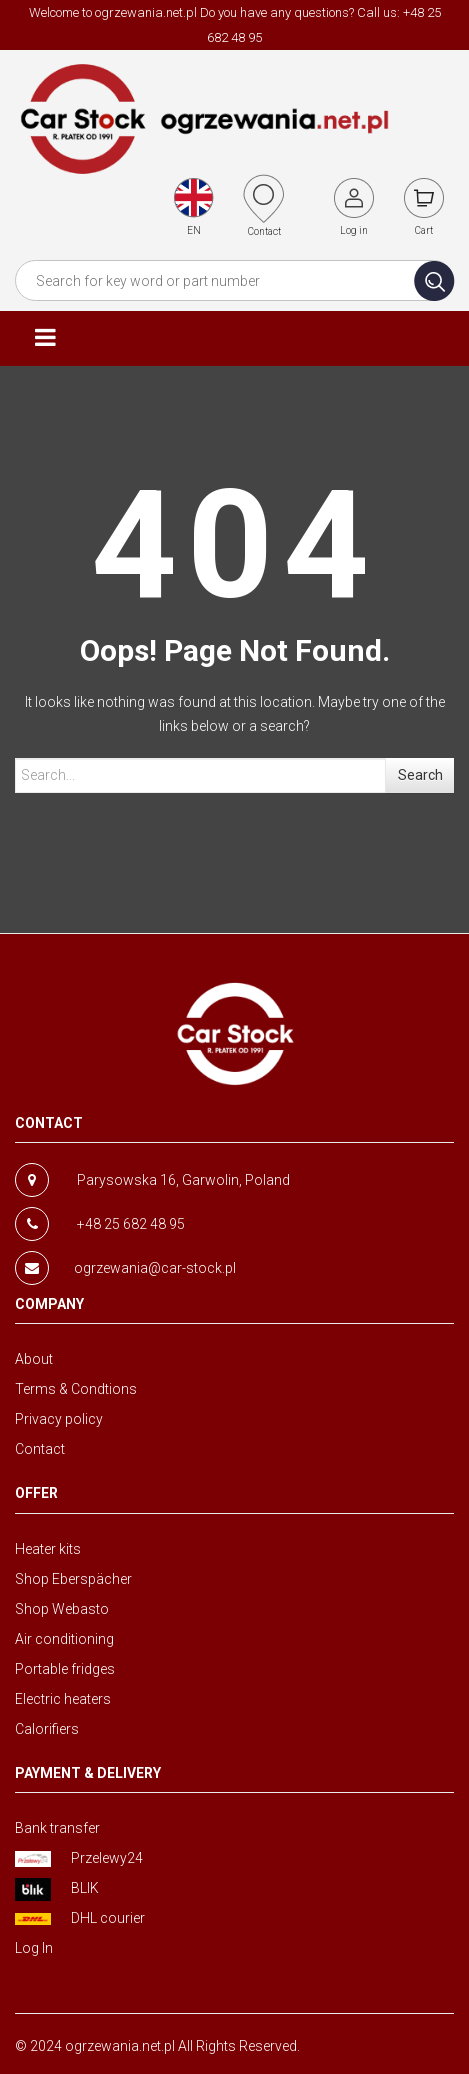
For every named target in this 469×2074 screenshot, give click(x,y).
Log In (34, 1948)
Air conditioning (64, 1639)
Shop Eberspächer (73, 1579)
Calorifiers (47, 1729)
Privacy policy (59, 1419)
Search (420, 775)
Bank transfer (57, 1828)
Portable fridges (65, 1669)
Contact (40, 1449)
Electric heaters (63, 1699)
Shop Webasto (62, 1609)
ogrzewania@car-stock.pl (155, 1268)
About (34, 1359)
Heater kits (48, 1549)
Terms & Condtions (76, 1389)
